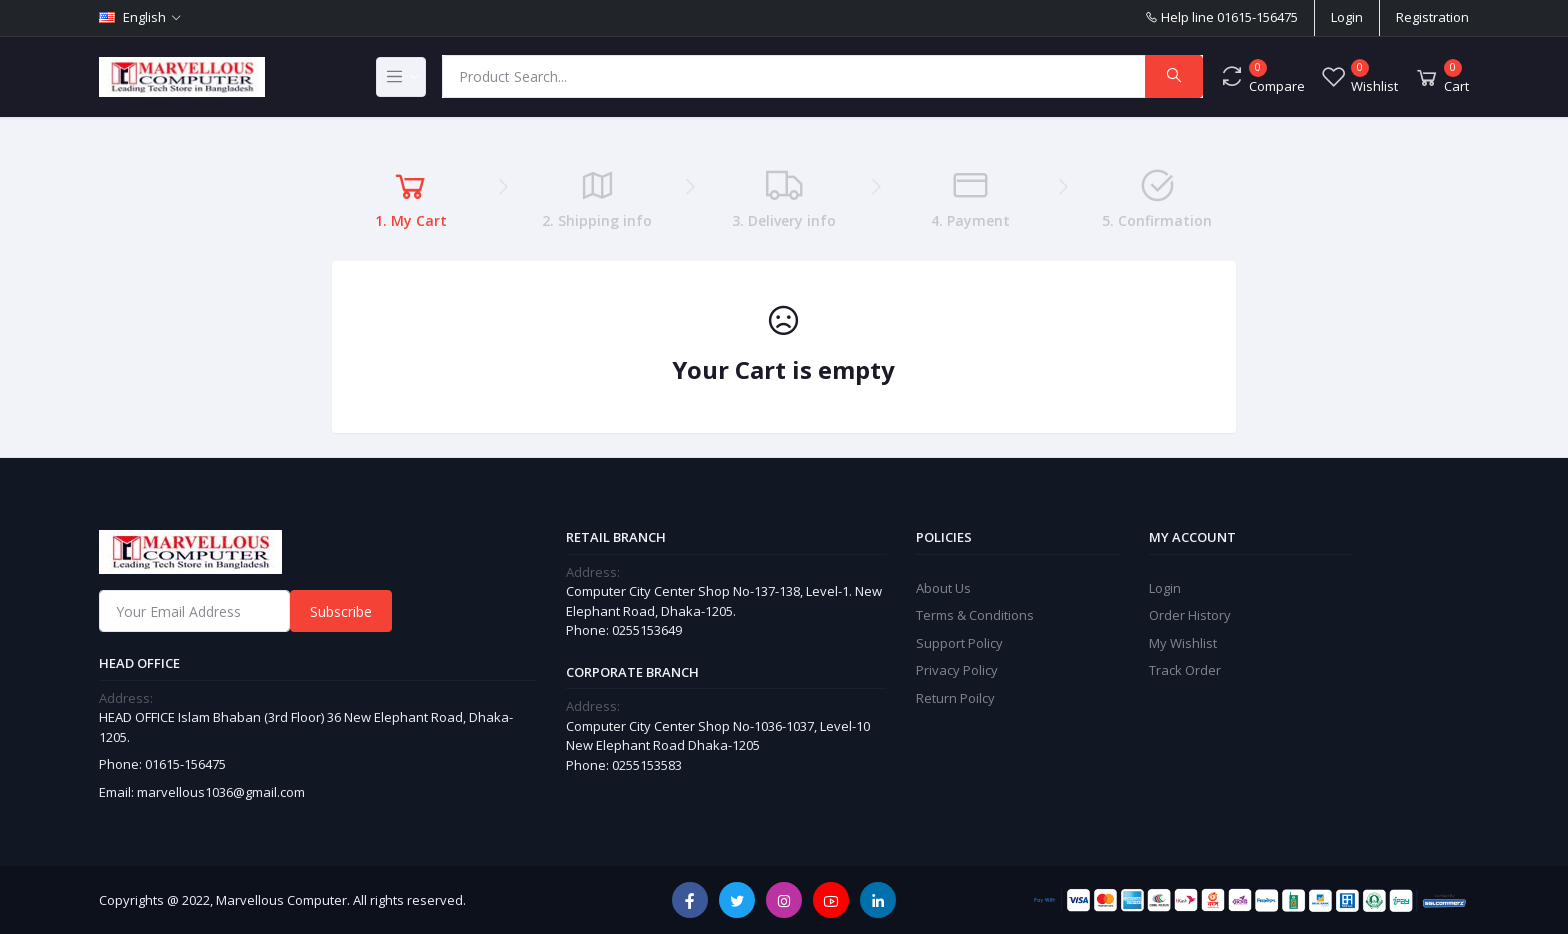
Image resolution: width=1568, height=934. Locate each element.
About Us (943, 588)
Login (1347, 17)
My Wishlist (1183, 643)
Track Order (1185, 670)
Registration (1432, 17)
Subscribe (341, 611)
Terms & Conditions (975, 615)
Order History (1190, 615)
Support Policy (959, 643)
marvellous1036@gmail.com (221, 792)
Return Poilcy (955, 698)
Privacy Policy (957, 670)
